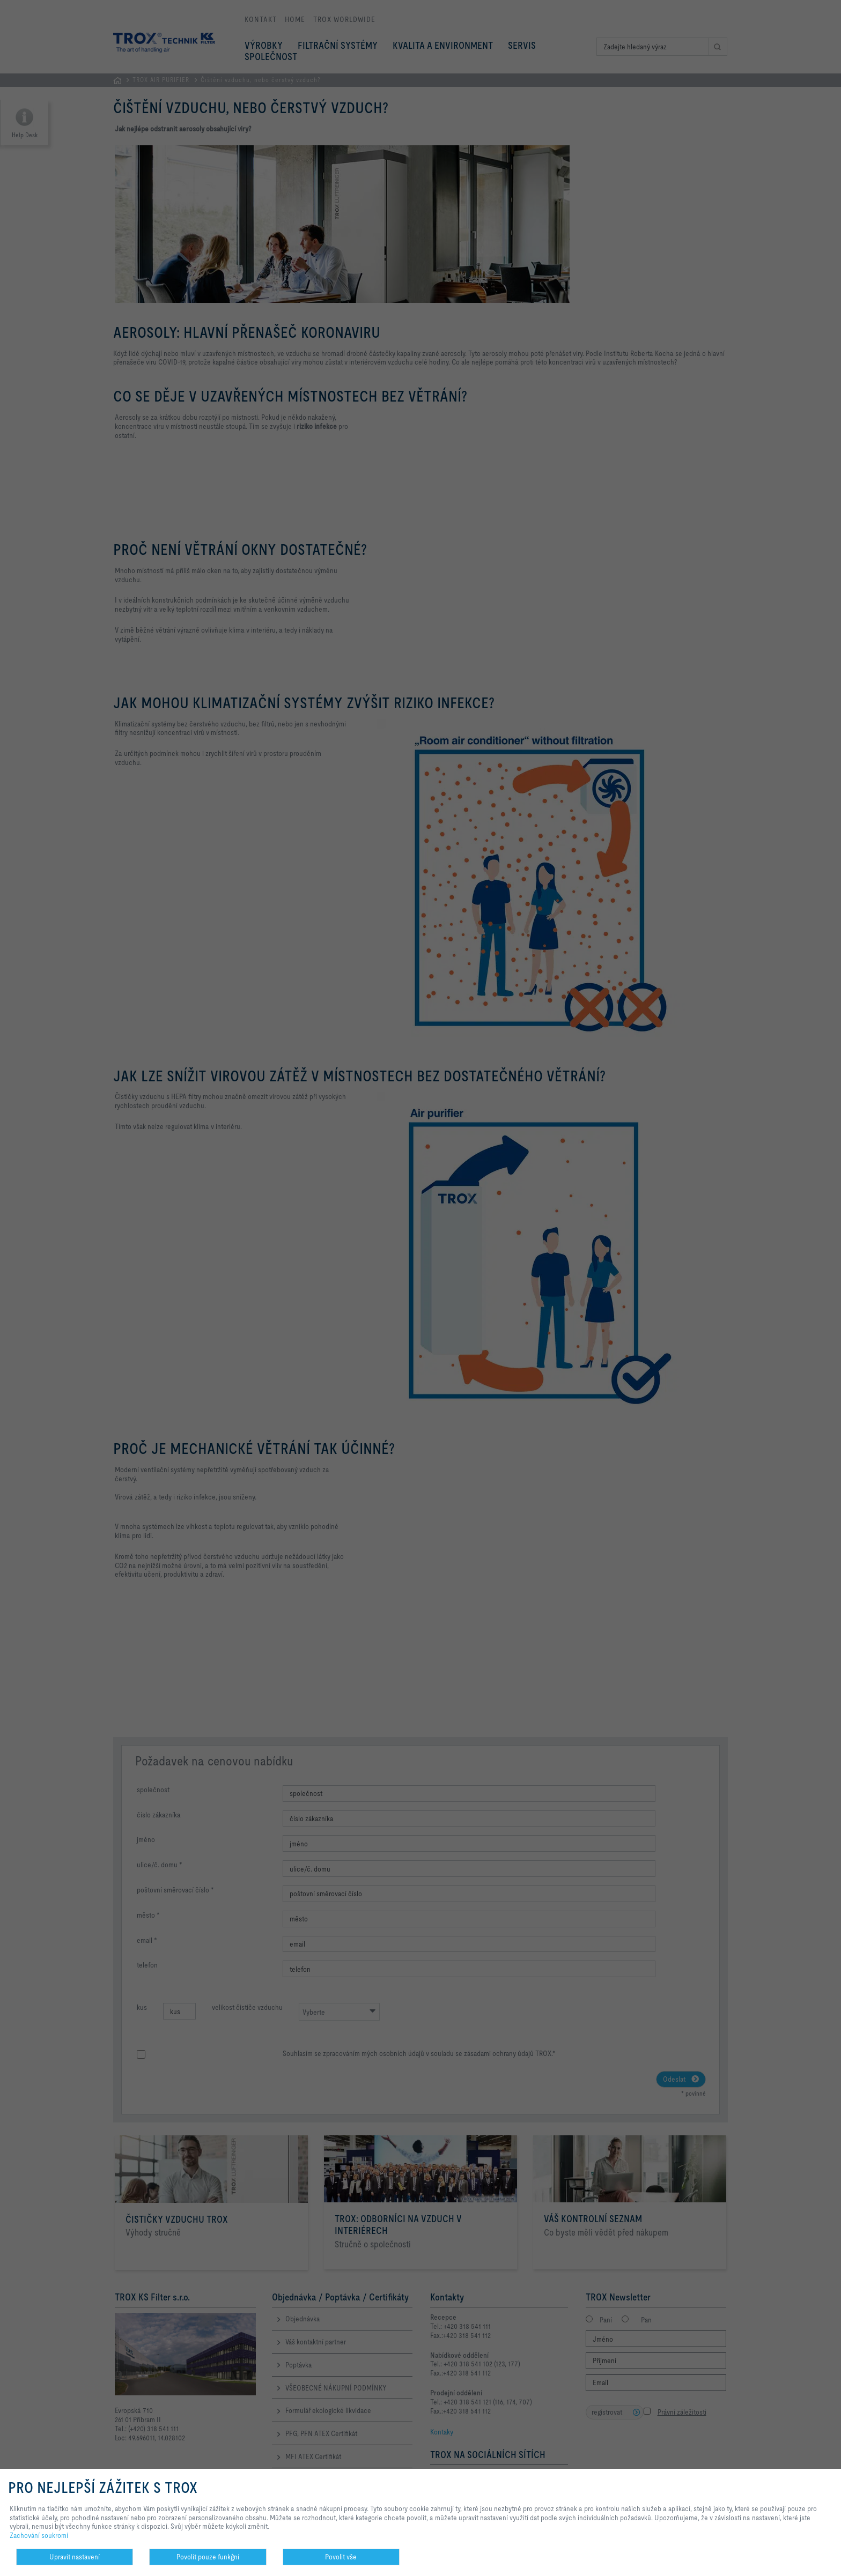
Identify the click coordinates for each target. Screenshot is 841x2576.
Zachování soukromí (39, 2535)
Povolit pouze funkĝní (207, 2556)
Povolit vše (341, 2556)
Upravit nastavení (74, 2556)
